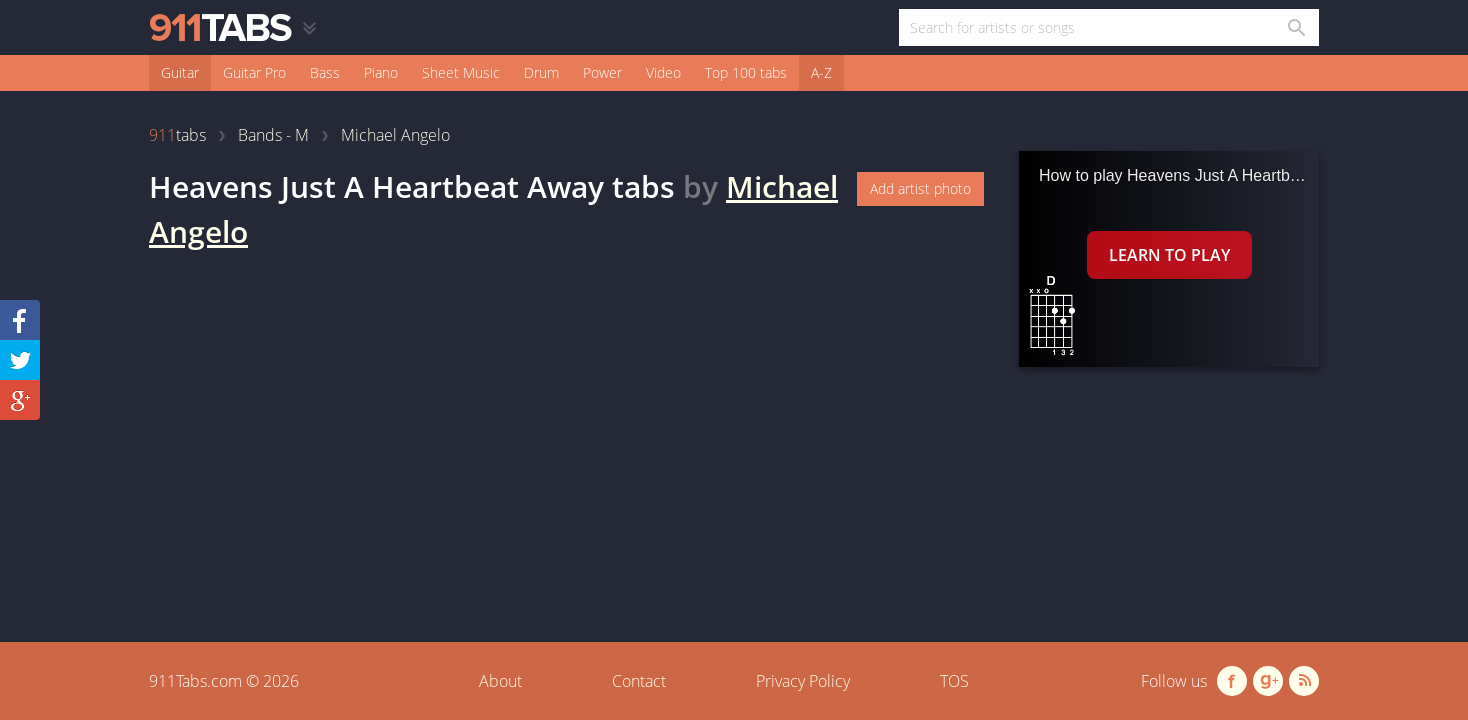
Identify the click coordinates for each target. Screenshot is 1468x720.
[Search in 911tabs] (1295, 27)
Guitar (180, 72)
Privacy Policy (803, 681)
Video (663, 72)
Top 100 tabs (746, 72)
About (500, 681)
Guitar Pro (254, 72)
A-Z (821, 72)
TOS (954, 681)
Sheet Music (461, 72)
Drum (541, 72)
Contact (639, 681)
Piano (381, 72)
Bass (325, 72)
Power (602, 72)
